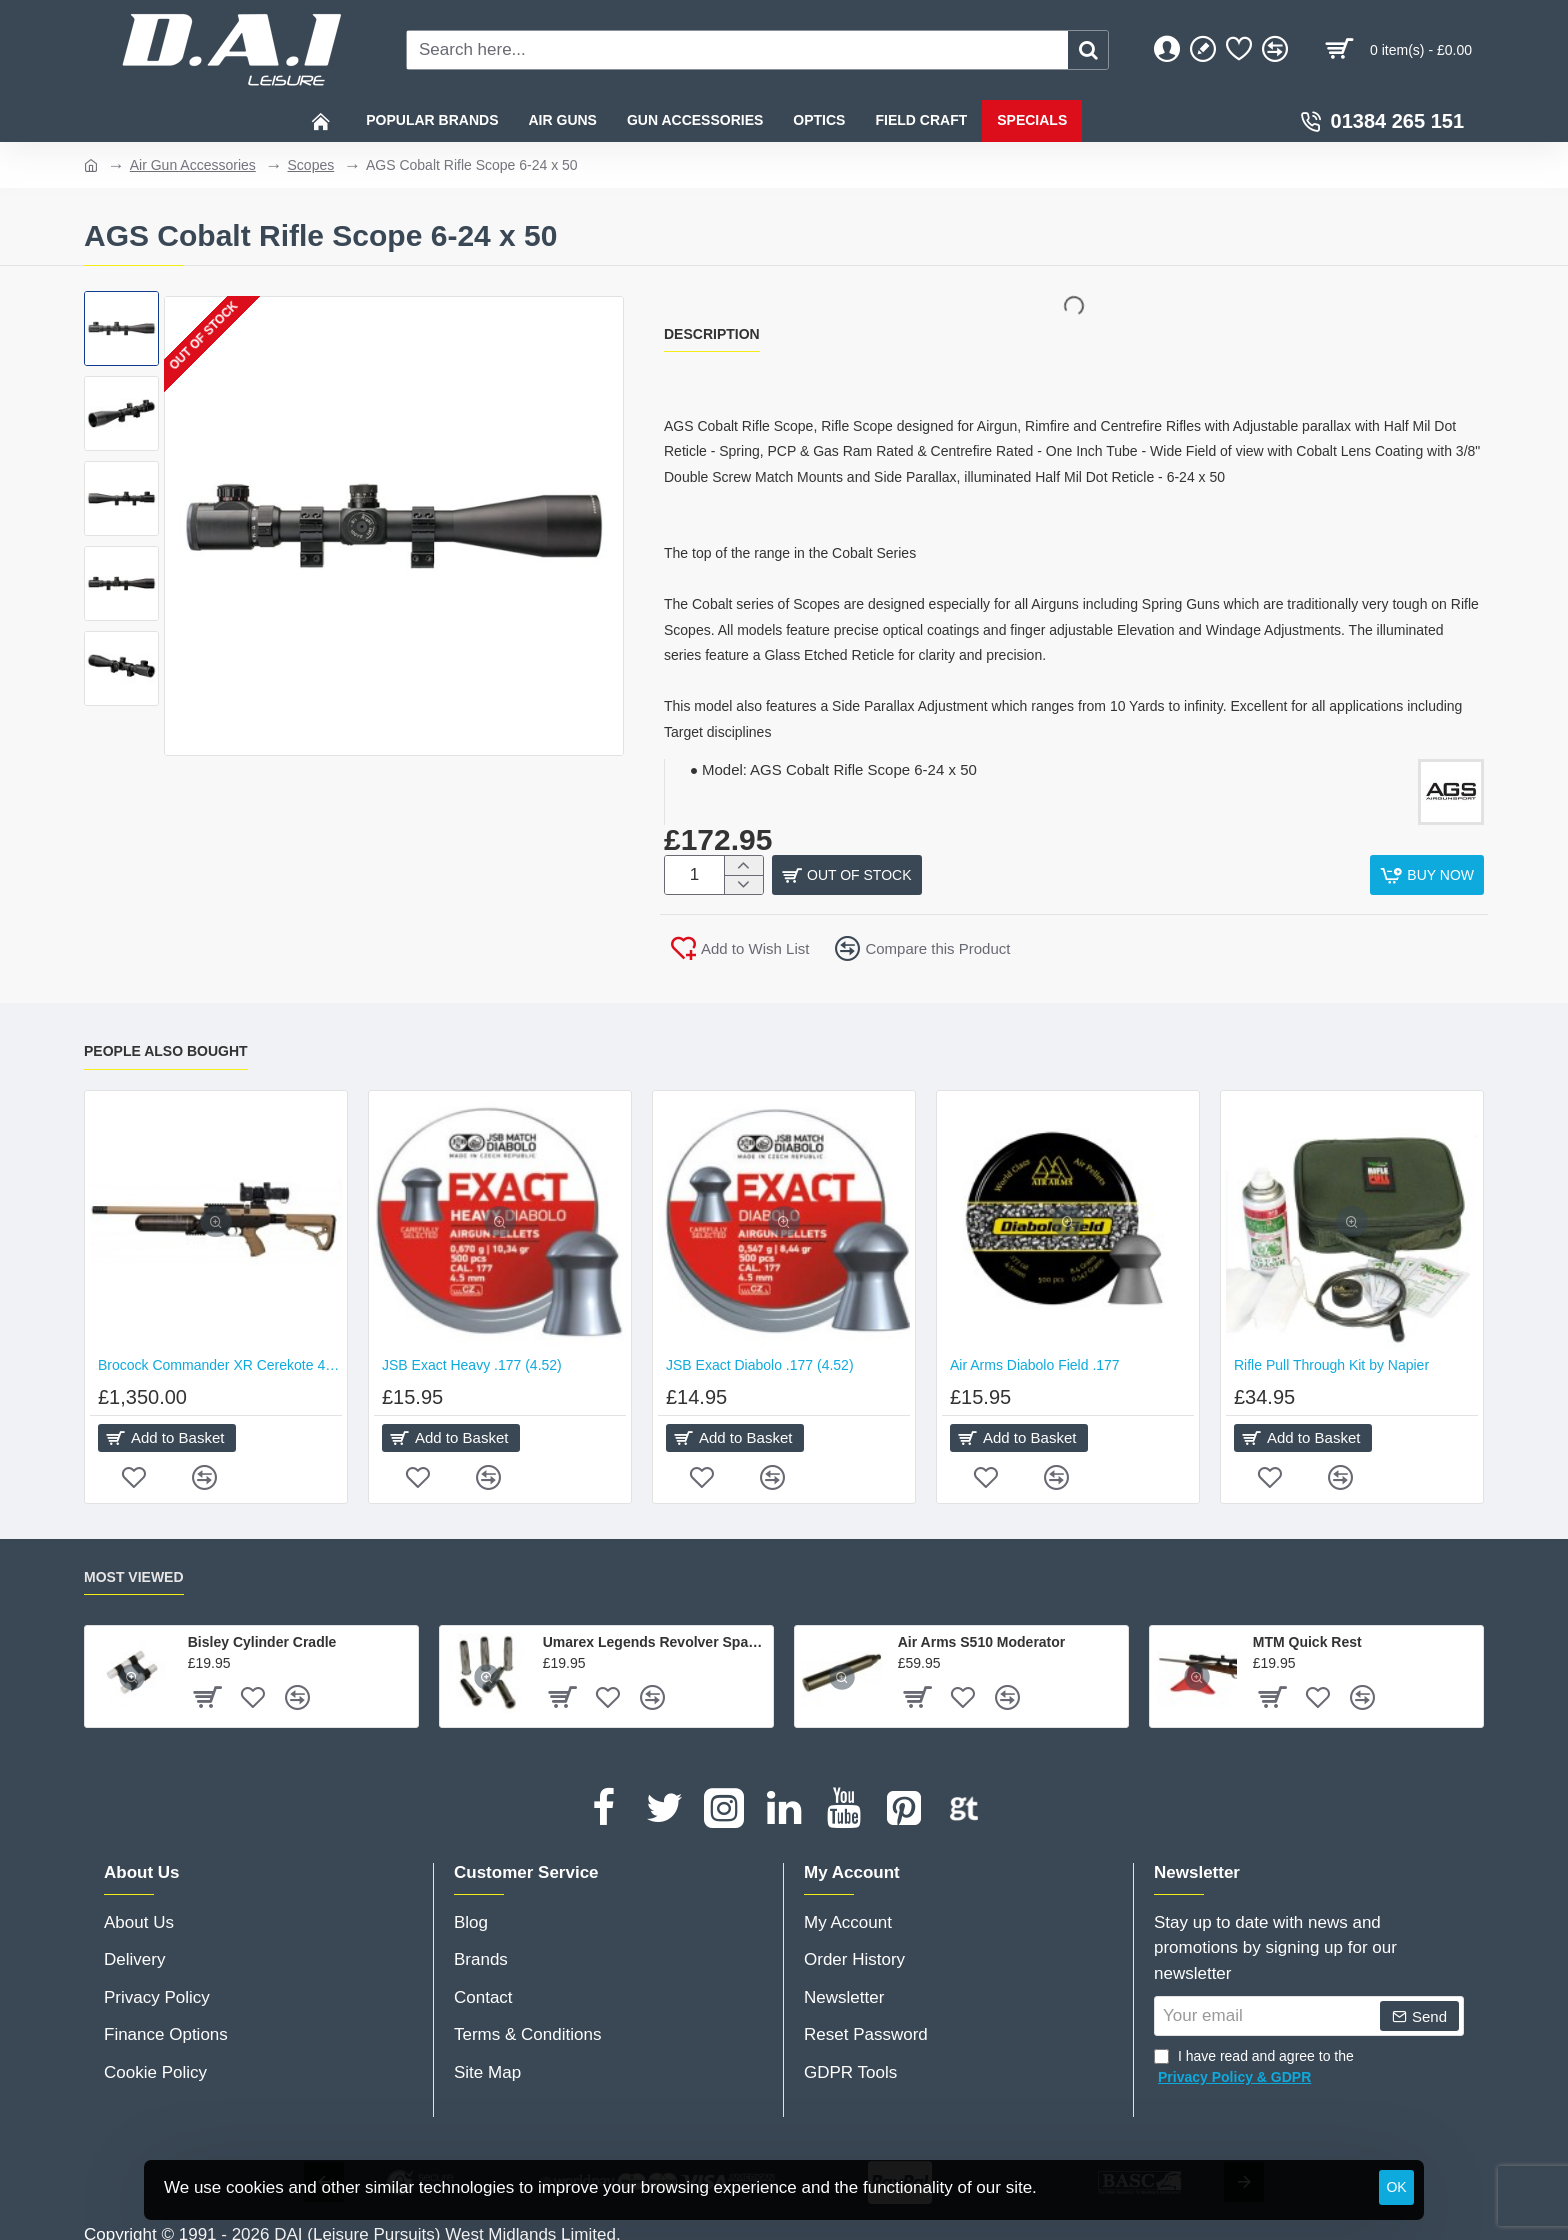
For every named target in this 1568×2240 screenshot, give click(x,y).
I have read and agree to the (1254, 2061)
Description (712, 334)
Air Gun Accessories (193, 165)
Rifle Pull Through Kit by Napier (1331, 1357)
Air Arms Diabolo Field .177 (1035, 1357)
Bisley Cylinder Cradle (262, 1635)
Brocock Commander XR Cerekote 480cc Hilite (220, 1357)
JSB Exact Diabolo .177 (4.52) (760, 1357)
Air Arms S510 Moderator (982, 1635)
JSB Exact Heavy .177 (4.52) (472, 1357)
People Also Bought (166, 1043)
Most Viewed (134, 1569)
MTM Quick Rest (1307, 1635)
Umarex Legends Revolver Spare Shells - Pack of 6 (654, 1635)
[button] (1427, 875)
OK (1396, 2187)
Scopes (311, 165)
